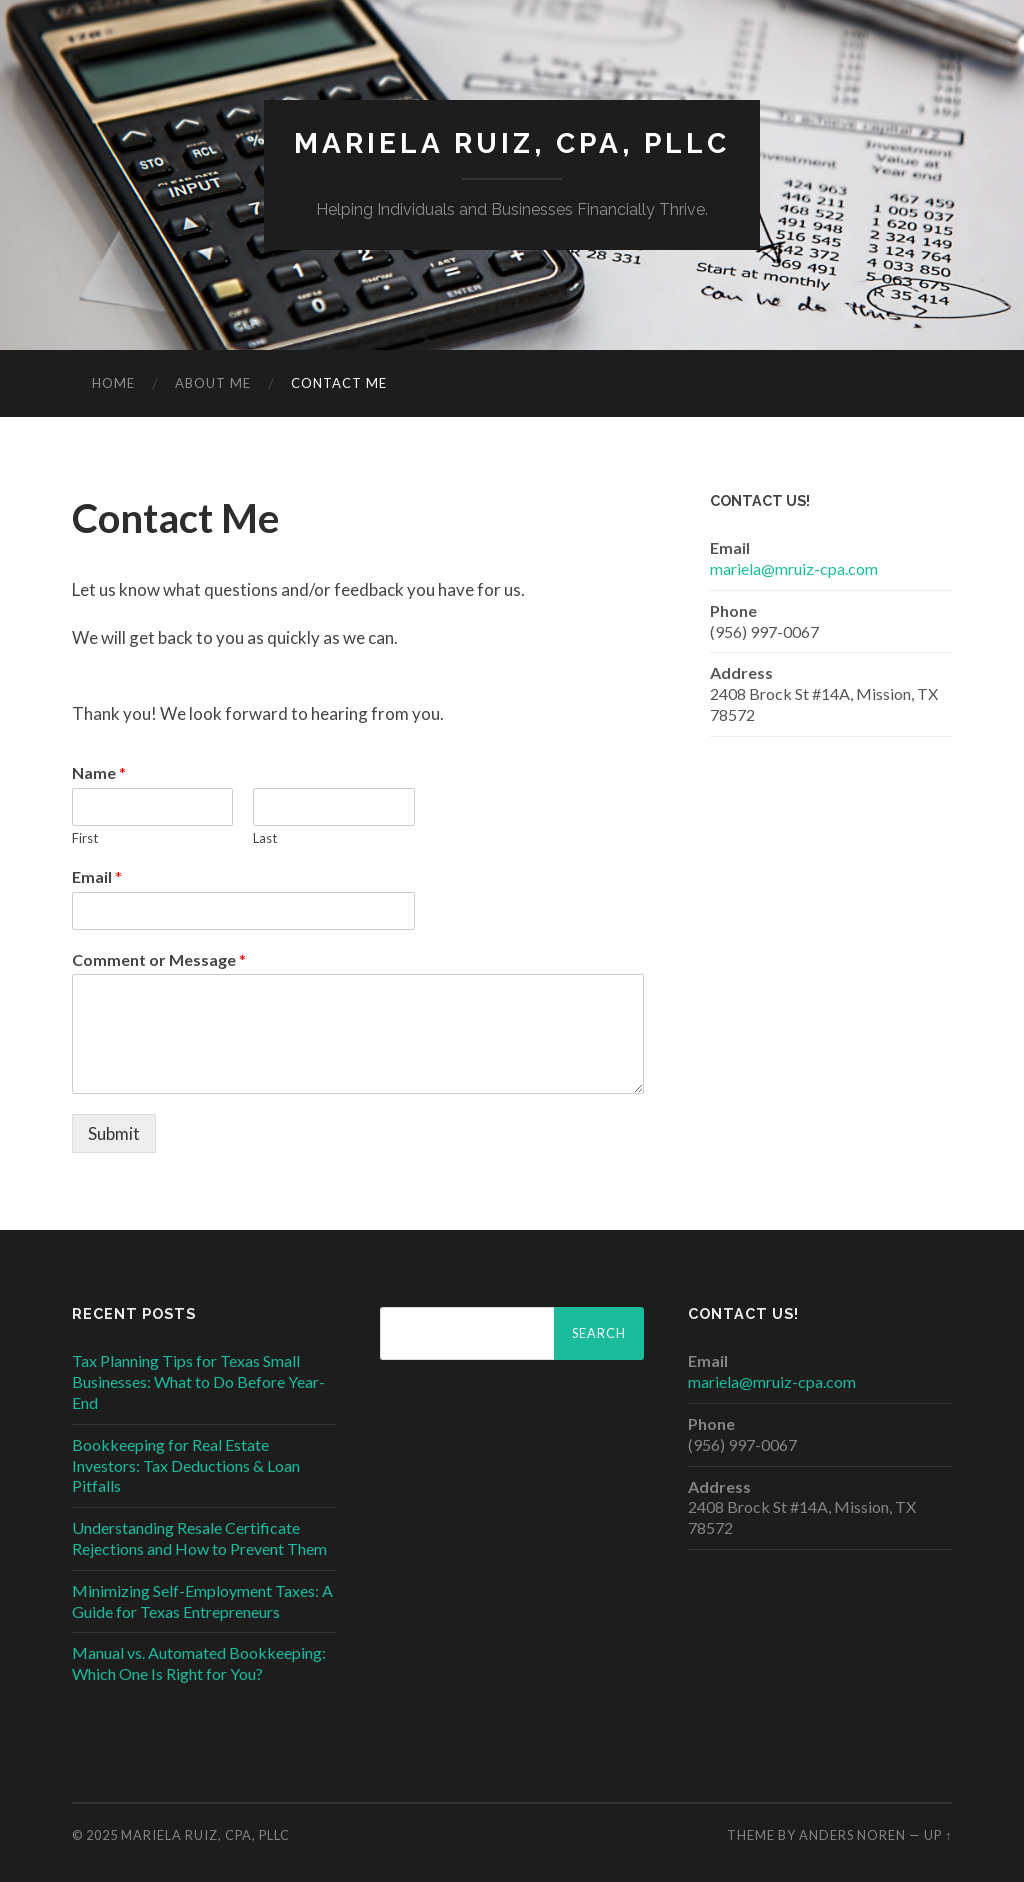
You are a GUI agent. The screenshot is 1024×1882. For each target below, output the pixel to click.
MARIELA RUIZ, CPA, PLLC (512, 143)
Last (265, 838)
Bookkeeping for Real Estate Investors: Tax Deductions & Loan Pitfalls (186, 1465)
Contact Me (339, 383)
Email (97, 876)
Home (113, 383)
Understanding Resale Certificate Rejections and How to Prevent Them (199, 1538)
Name (99, 772)
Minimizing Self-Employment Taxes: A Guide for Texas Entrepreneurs (202, 1601)
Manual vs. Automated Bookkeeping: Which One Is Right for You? (199, 1663)
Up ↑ (938, 1835)
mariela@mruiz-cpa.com (794, 568)
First (85, 838)
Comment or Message (159, 959)
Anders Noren (852, 1835)
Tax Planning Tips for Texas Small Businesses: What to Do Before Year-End (198, 1381)
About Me (213, 383)
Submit (114, 1133)
